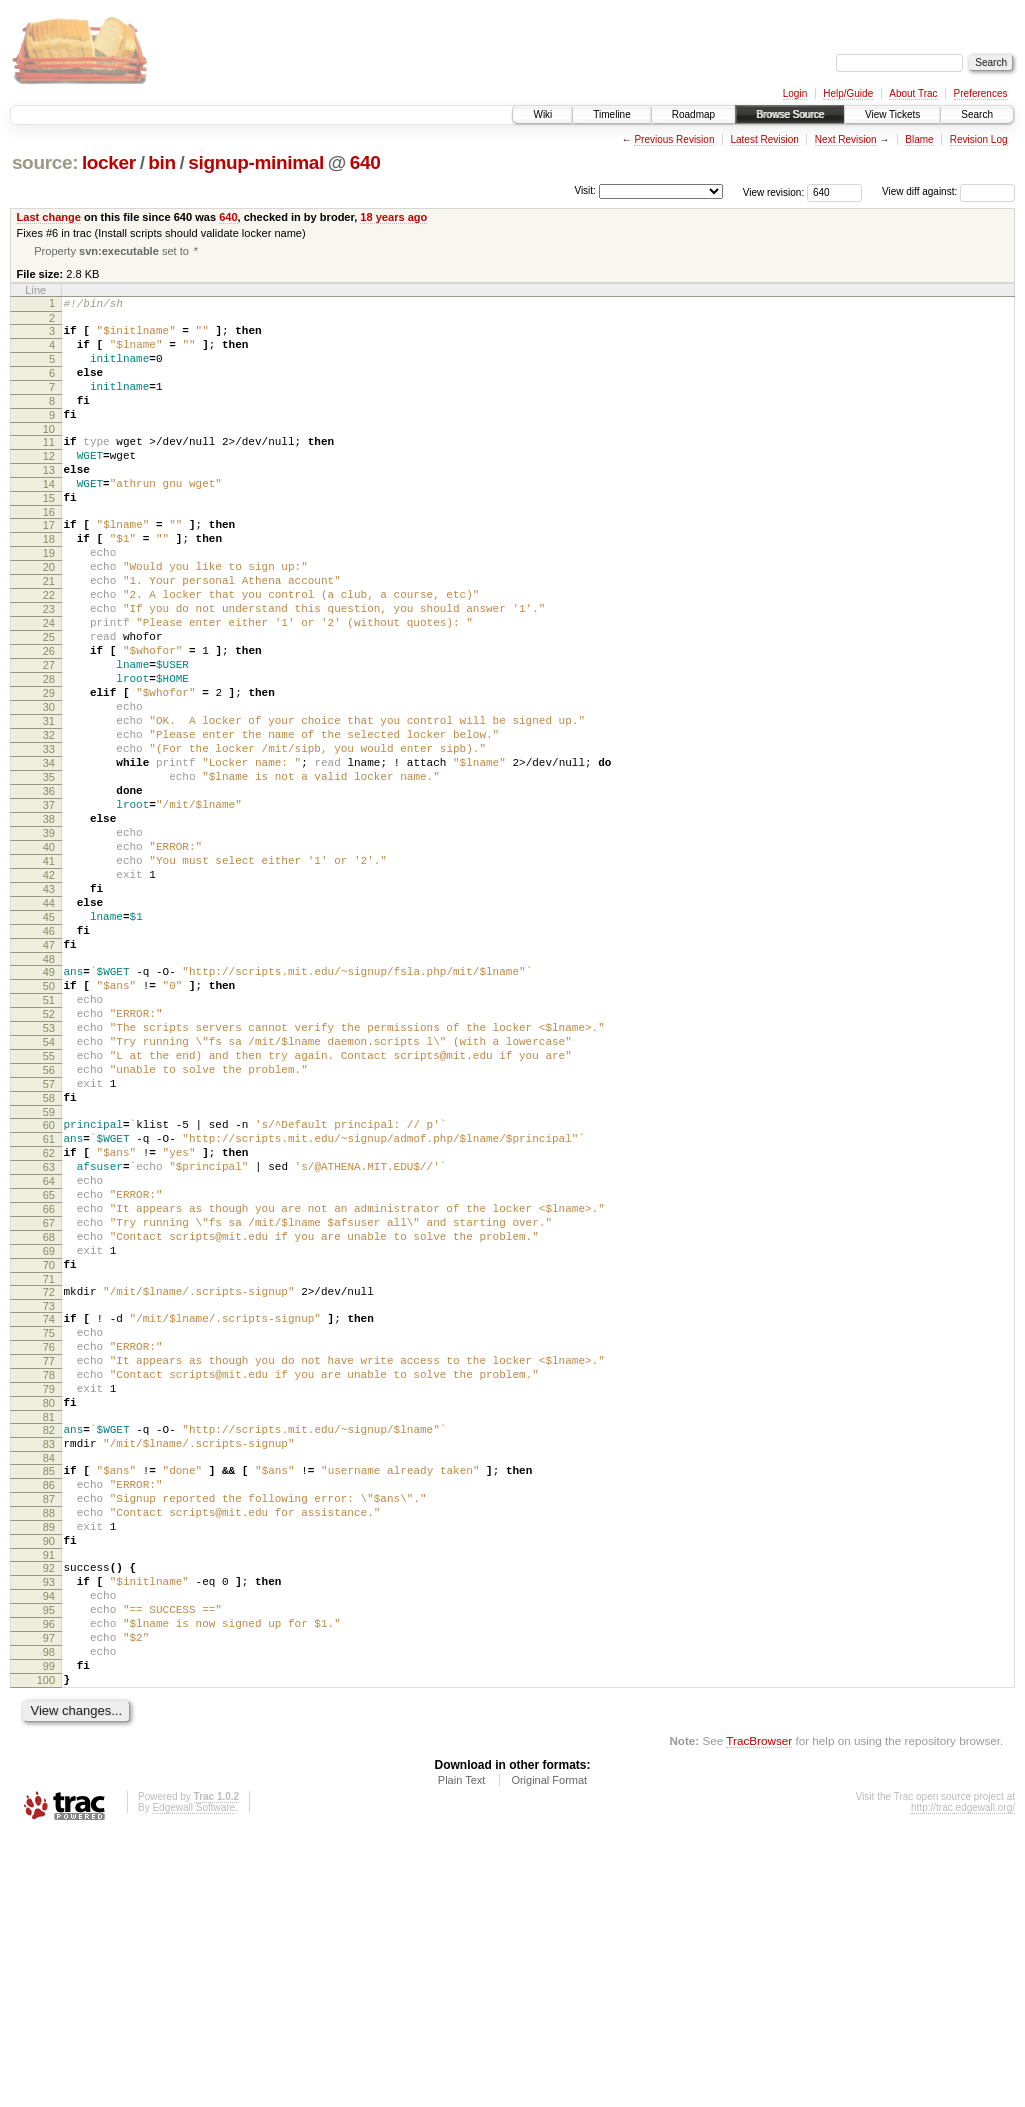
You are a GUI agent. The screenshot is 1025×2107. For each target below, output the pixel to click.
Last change (49, 217)
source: (45, 162)
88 (49, 1749)
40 (49, 957)
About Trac (913, 93)
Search (977, 114)
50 (49, 1123)
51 (49, 1140)
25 (49, 702)
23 (49, 668)
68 (49, 1425)
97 (49, 1898)
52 (49, 1157)
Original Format (549, 2052)
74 (49, 1519)
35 (49, 872)
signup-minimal (256, 162)
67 (49, 1408)
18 (49, 583)
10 (49, 455)
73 (49, 1506)
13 (49, 502)
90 (49, 1783)
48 (49, 1093)
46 (49, 1059)
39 (49, 940)
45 (49, 1042)
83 (49, 1668)
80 (49, 1621)
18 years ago (393, 217)
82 (49, 1651)
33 (49, 838)
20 (49, 617)
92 (49, 1813)
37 (49, 906)
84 (49, 1685)
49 (49, 1106)
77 (49, 1570)
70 (49, 1459)
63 (49, 1340)
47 (49, 1076)
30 (49, 787)
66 (49, 1391)
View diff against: (948, 191)
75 (49, 1536)
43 (49, 1008)
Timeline (611, 114)
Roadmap (693, 114)
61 (49, 1306)
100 (46, 1949)
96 (49, 1881)
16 (49, 553)
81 (49, 1638)
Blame (919, 139)
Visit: (585, 190)
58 (49, 1259)
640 (365, 162)
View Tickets (892, 114)
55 (49, 1208)
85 (49, 1698)
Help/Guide (848, 93)
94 (49, 1847)
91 (49, 1800)
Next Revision (846, 139)
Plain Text (462, 2052)
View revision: (774, 191)
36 (49, 889)
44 (49, 1025)
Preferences (981, 93)
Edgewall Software (193, 2079)
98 (49, 1915)
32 (49, 821)
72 (49, 1489)
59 (49, 1276)
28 (49, 753)
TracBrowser (759, 2012)
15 (49, 536)
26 (49, 719)
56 (49, 1225)
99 (49, 1932)
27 (49, 736)
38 (49, 923)
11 (49, 468)
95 (49, 1864)
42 (49, 991)
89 (49, 1766)
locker (109, 162)
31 (49, 804)
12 (49, 485)
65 (49, 1374)
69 (49, 1442)
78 (49, 1587)
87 (49, 1732)
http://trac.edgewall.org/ (963, 2079)
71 (49, 1476)
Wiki (542, 114)
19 (49, 600)
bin (161, 162)
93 (49, 1830)
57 (49, 1242)
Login (795, 93)
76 (49, 1553)
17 (49, 566)
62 (49, 1323)
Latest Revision (764, 139)
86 (49, 1715)
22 (49, 651)
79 (49, 1604)
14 (49, 519)
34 (49, 855)
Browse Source (790, 114)
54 (49, 1191)
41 (49, 974)
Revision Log (979, 139)
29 (49, 770)
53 (49, 1174)
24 (49, 685)
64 (49, 1357)
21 (49, 634)
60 (49, 1289)
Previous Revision (674, 139)
